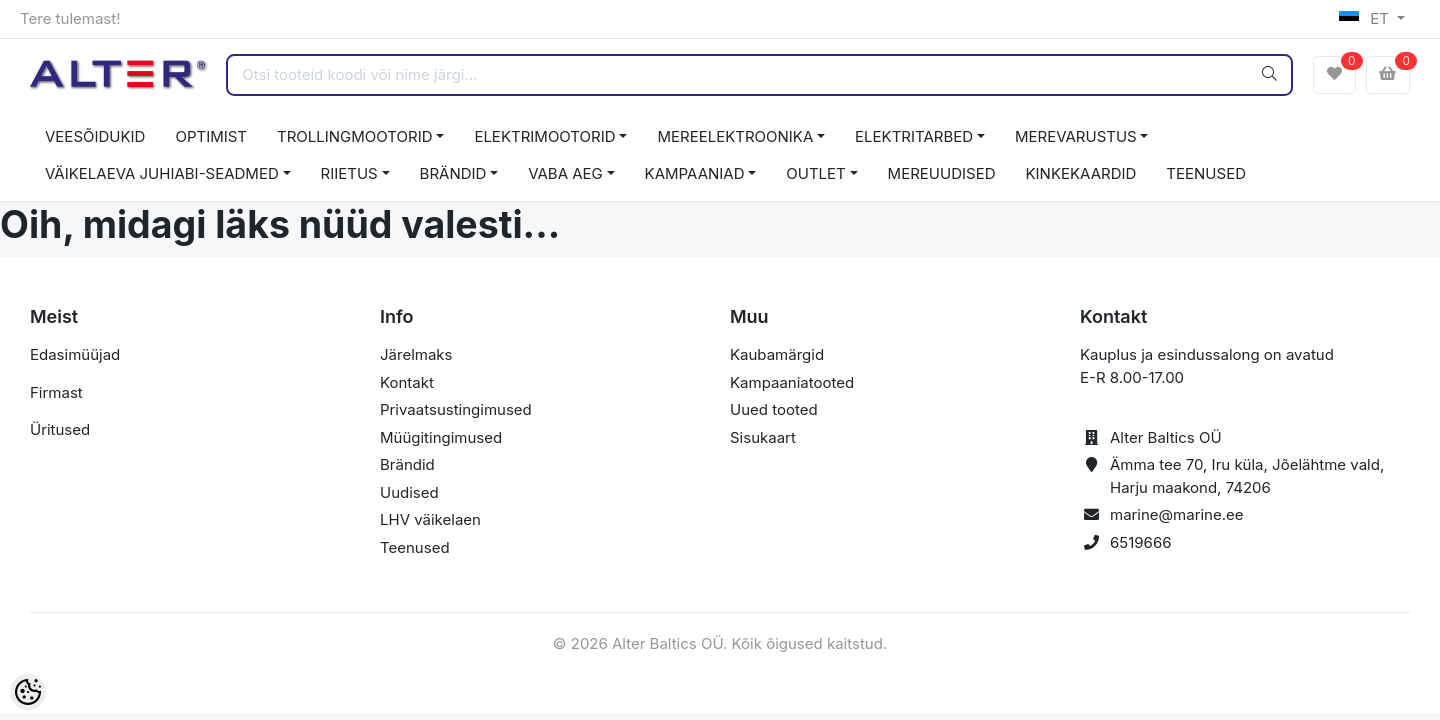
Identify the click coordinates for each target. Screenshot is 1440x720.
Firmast (56, 392)
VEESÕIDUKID (95, 136)
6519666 (1141, 542)
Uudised (409, 492)
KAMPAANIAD (695, 173)
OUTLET (816, 173)
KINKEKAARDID (1081, 173)
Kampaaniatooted (792, 382)
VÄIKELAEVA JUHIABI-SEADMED (162, 173)
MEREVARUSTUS (1076, 136)
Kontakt (407, 382)
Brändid (407, 464)
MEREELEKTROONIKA (735, 136)
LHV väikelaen (430, 519)
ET (1366, 18)
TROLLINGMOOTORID (355, 136)
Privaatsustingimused (456, 409)
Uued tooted (774, 409)
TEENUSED (1206, 173)
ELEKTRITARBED (914, 136)
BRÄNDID (453, 173)
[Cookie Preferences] (28, 692)
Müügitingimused (441, 437)
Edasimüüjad (75, 354)
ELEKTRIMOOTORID (544, 136)
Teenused (415, 547)
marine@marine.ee (1177, 514)
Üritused (60, 429)
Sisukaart (763, 437)
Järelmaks (416, 354)
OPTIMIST (211, 136)
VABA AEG (565, 173)
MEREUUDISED (942, 173)
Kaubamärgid (777, 354)
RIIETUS (349, 173)
